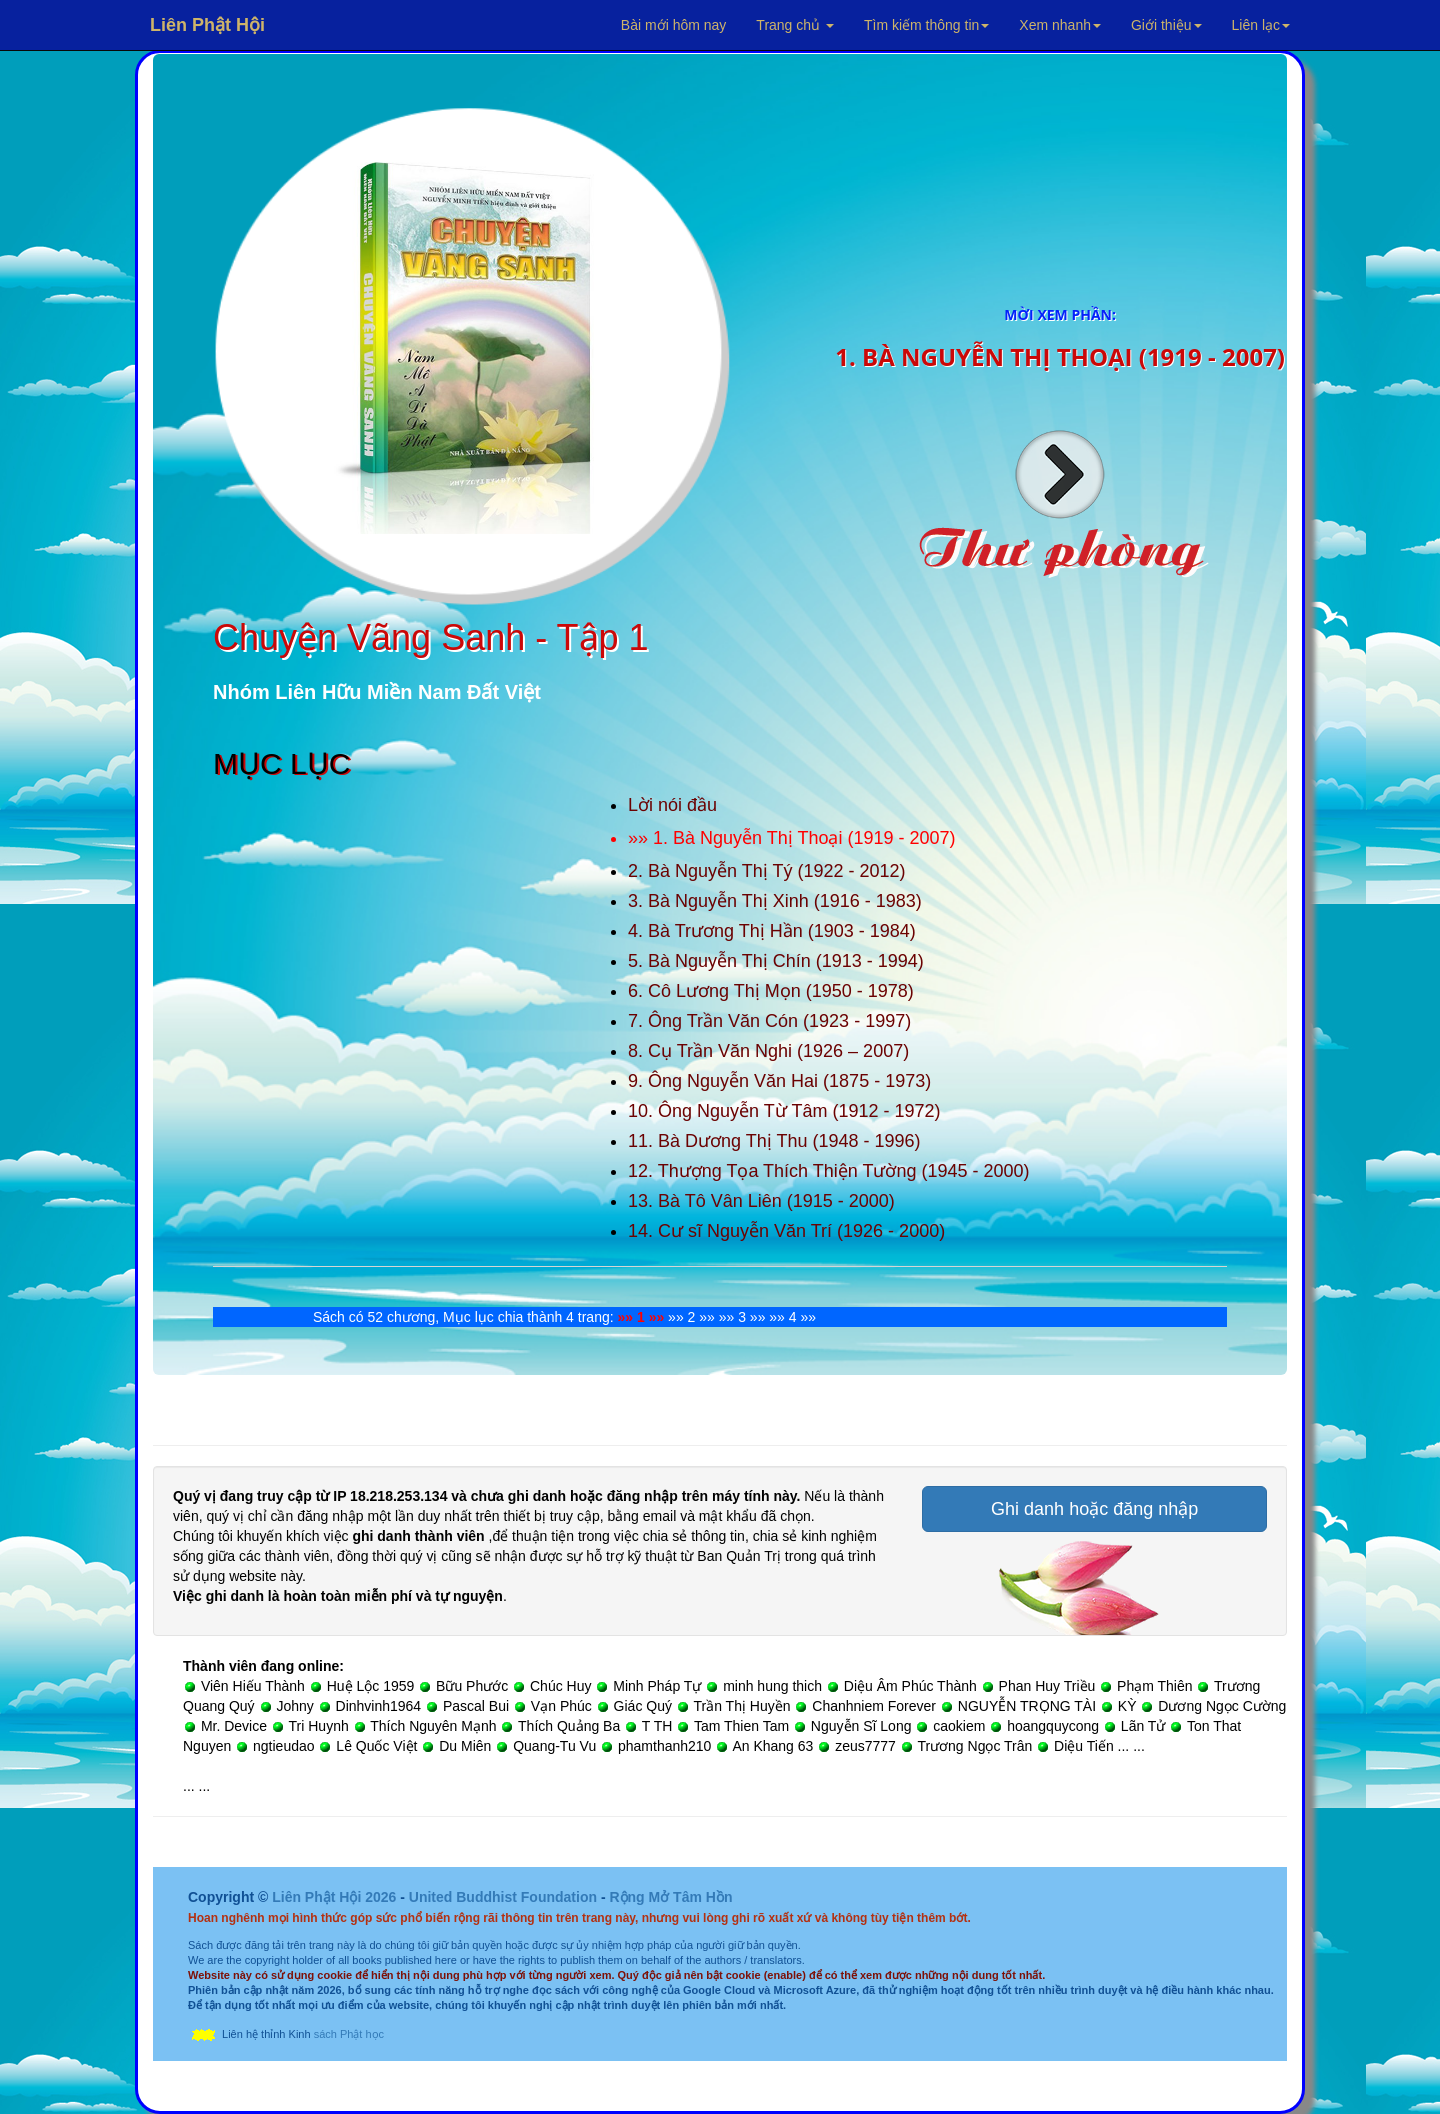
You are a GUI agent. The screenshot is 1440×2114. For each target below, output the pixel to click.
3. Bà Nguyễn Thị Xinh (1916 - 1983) (775, 901)
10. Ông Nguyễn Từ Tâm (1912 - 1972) (784, 1111)
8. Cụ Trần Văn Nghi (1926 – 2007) (768, 1051)
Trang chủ (795, 25)
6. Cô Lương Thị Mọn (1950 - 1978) (771, 991)
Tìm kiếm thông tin (926, 25)
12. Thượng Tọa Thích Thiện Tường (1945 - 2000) (829, 1171)
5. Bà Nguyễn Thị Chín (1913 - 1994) (776, 961)
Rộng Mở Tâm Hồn (670, 1897)
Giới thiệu (1166, 25)
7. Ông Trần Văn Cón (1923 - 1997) (769, 1021)
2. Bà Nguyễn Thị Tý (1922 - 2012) (767, 871)
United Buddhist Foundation (503, 1897)
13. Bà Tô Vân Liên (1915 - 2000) (761, 1201)
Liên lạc (1261, 25)
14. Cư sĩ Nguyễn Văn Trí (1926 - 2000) (786, 1231)
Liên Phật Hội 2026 (336, 1897)
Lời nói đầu (672, 805)
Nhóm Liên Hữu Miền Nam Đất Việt (377, 692)
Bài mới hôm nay (673, 25)
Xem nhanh (1060, 25)
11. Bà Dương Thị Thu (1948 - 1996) (774, 1141)
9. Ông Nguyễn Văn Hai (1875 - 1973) (779, 1081)
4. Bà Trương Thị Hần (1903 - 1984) (772, 931)
